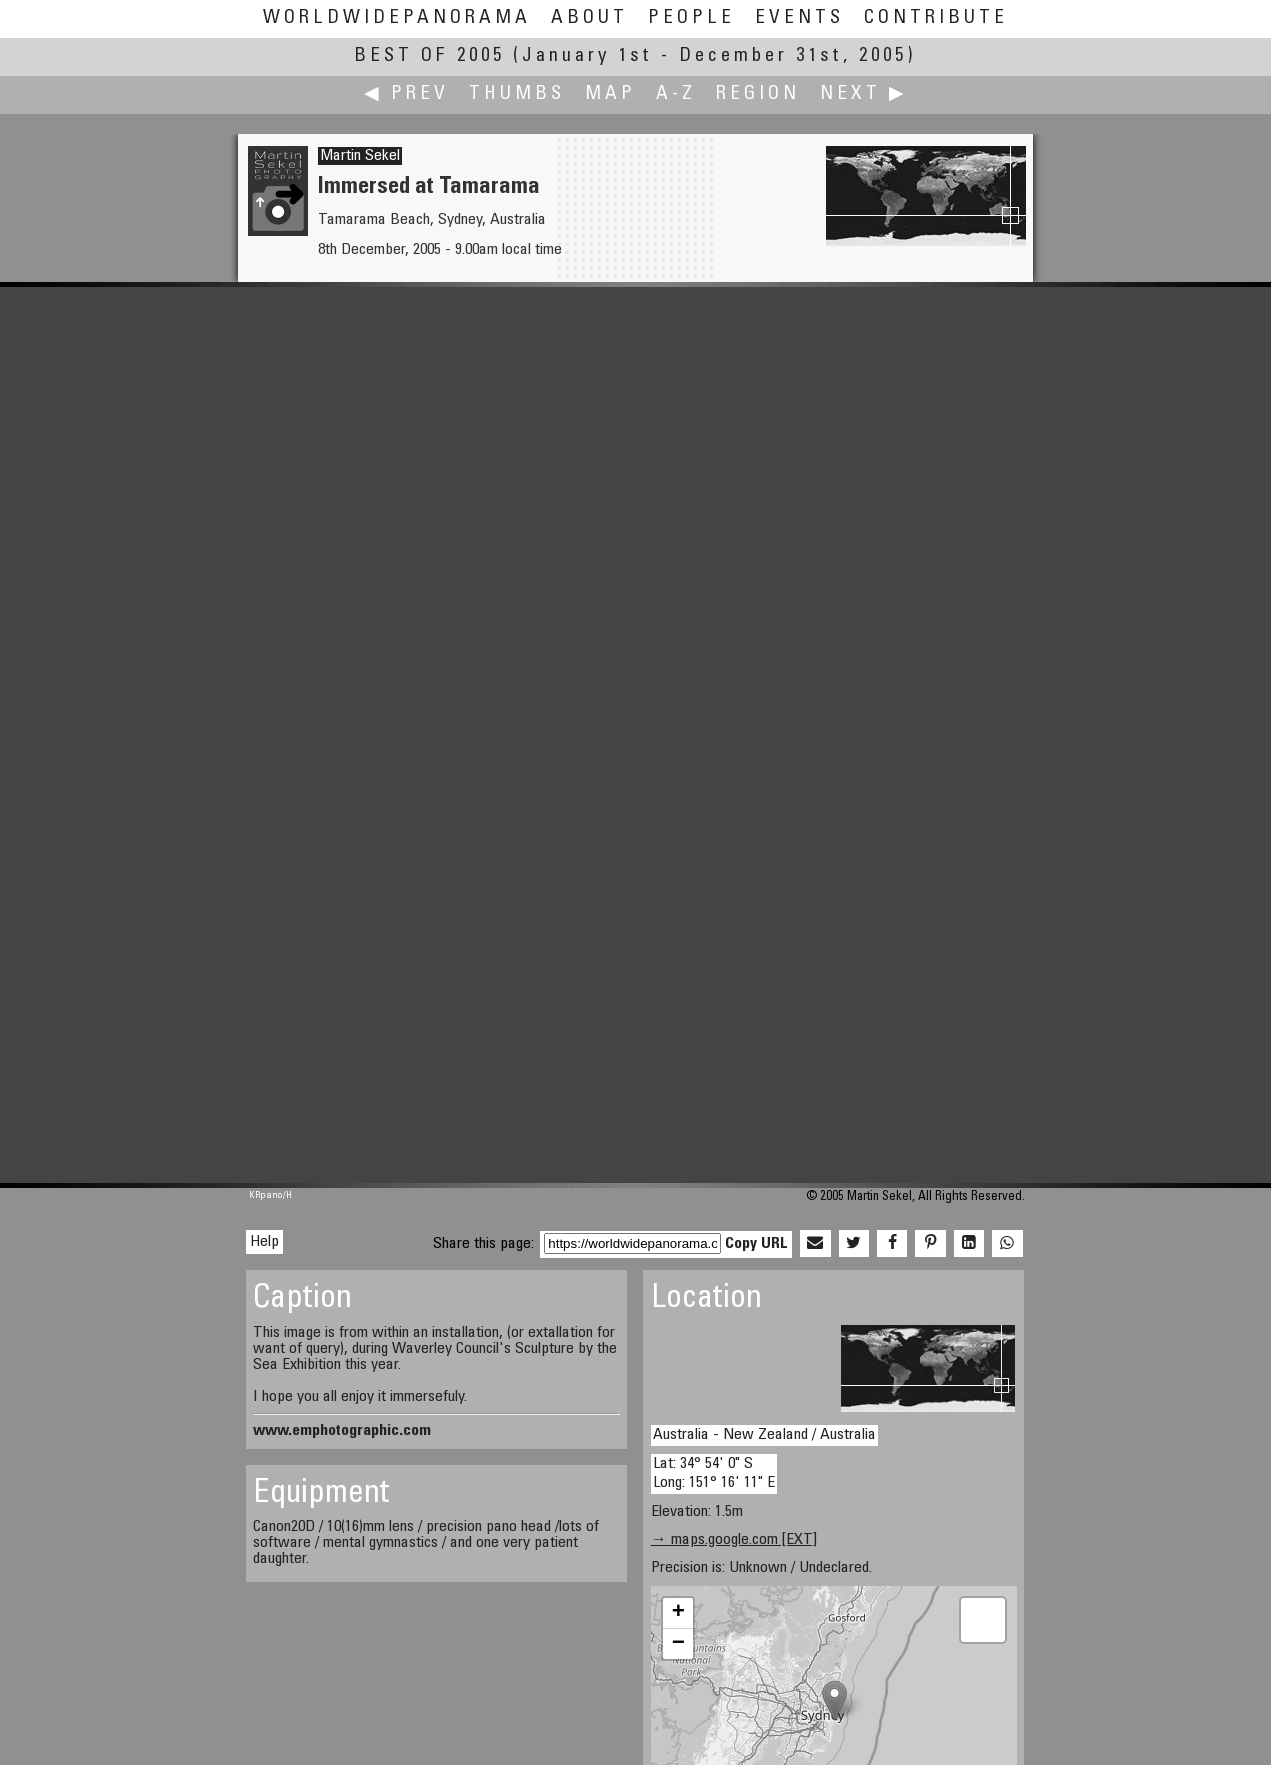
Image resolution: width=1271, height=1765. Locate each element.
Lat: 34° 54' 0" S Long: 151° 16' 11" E (714, 1473)
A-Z (676, 94)
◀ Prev (406, 94)
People (691, 18)
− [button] (678, 1644)
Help (264, 1242)
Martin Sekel (360, 156)
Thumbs (517, 94)
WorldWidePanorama (397, 18)
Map (610, 94)
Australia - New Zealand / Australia (764, 1435)
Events (799, 18)
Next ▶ (864, 94)
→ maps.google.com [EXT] (734, 1540)
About (589, 18)
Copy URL (756, 1244)
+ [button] (678, 1613)
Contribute (936, 18)
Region (758, 94)
